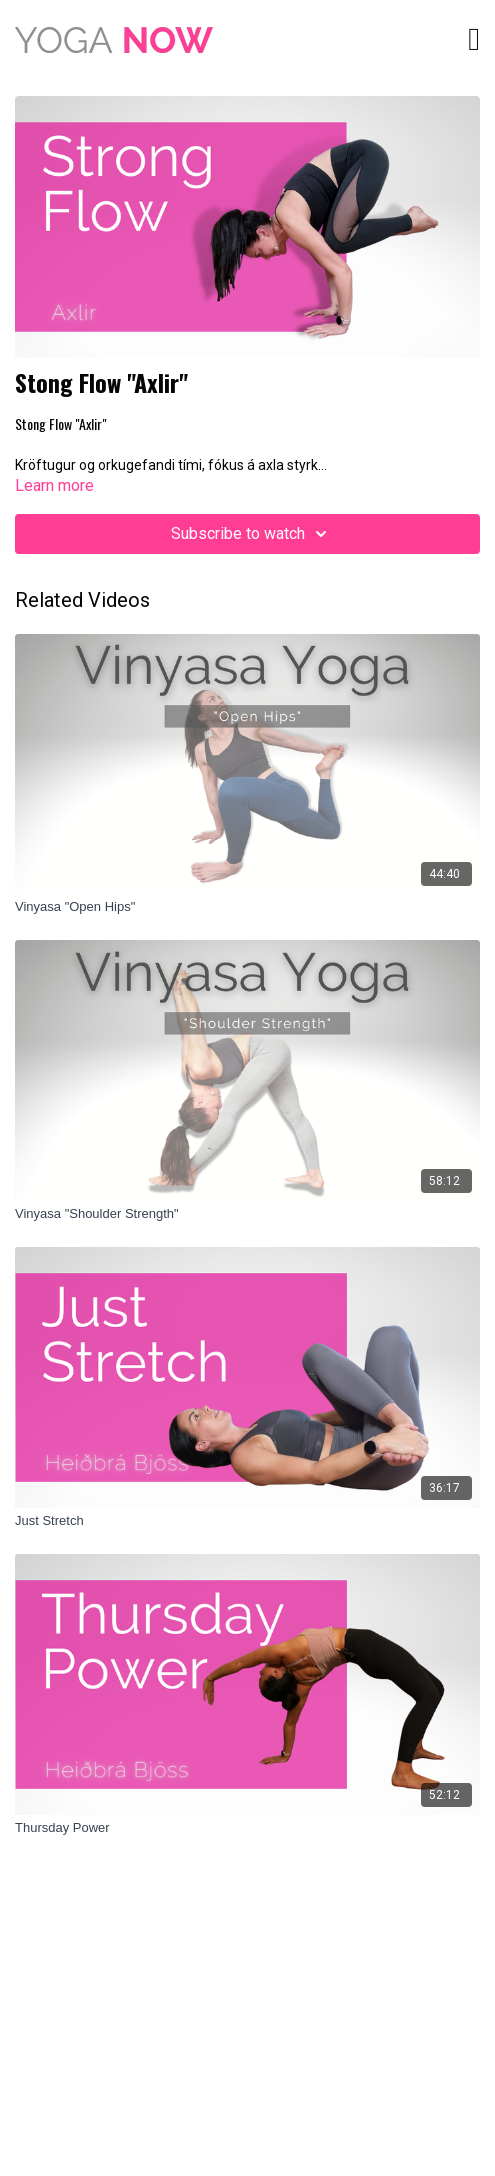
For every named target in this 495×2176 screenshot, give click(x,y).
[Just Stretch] (247, 1521)
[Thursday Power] (247, 1828)
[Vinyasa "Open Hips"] (247, 907)
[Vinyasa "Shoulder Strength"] (247, 1214)
